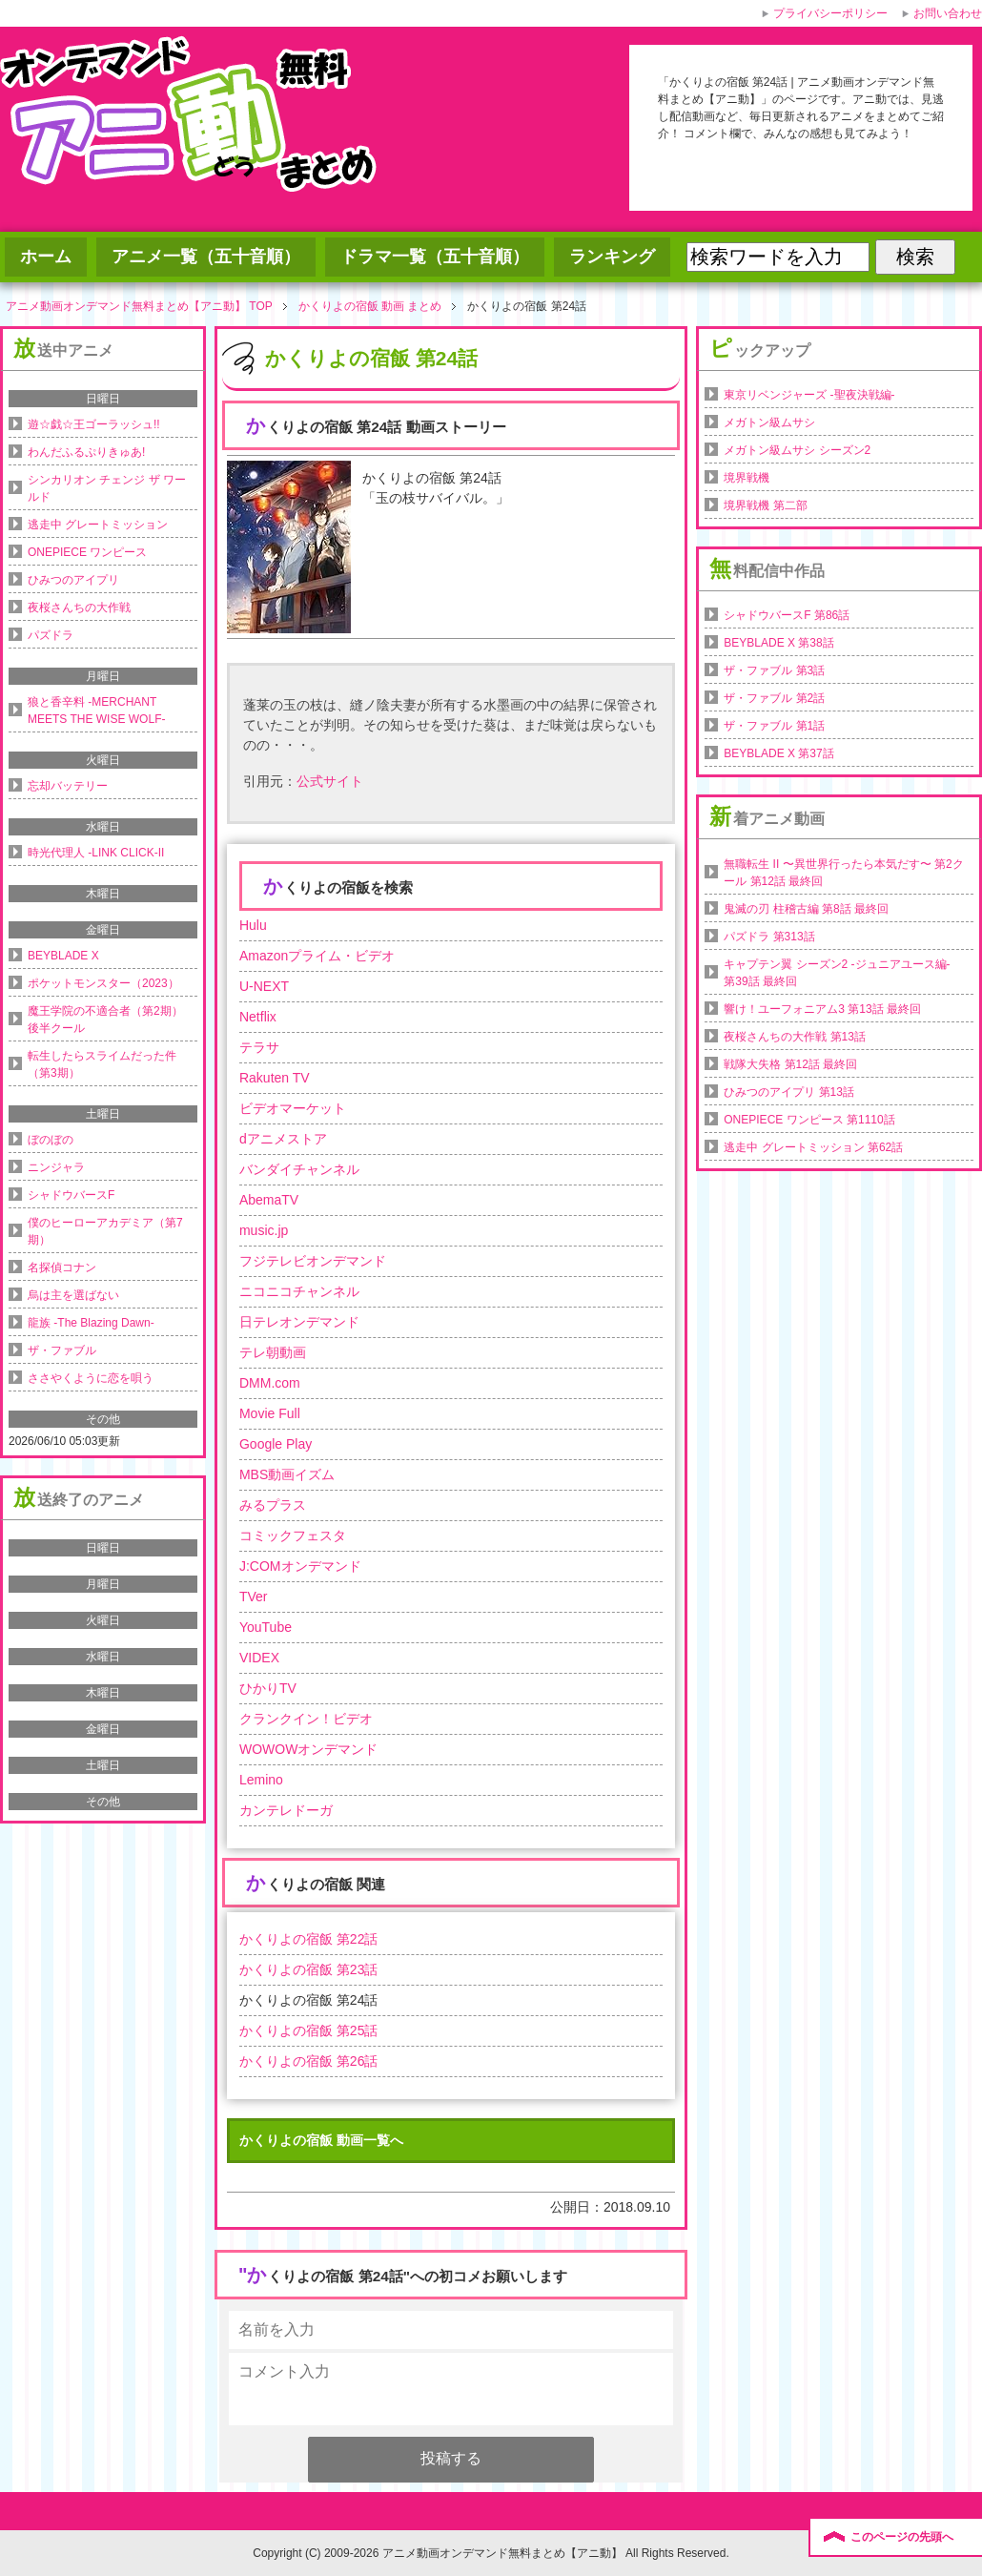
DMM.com (269, 1383)
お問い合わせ (947, 13)
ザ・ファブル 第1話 (774, 725)
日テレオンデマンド (299, 1321)
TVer (253, 1596)
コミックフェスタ (292, 1535)
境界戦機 (746, 477)
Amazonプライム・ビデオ (317, 955)
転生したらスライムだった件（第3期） (102, 1064)
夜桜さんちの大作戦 (79, 607)
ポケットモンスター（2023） (103, 983)
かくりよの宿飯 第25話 (308, 2030)
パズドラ (50, 635)
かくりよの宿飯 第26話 (308, 2061)
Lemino (261, 1779)
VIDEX (259, 1657)
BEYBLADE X (63, 955)
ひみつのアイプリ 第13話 (789, 1092)
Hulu (253, 925)
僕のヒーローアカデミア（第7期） (105, 1231)
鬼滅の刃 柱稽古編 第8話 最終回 (806, 909)
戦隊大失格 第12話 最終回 (790, 1064)
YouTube (265, 1627)
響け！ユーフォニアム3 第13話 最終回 (822, 1009)
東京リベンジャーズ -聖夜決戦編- (809, 395)
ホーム (46, 256)
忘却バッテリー (68, 786)
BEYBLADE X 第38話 (778, 642)
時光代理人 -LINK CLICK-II (96, 852)
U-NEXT (264, 986)
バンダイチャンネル (299, 1169)
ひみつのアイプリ (73, 580)
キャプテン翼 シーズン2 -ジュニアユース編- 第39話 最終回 (837, 973)
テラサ (259, 1047)
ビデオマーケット (292, 1108)
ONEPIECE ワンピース (87, 552)
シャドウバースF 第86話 (786, 615)
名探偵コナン (62, 1267)
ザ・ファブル (62, 1350)
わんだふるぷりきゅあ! (86, 452)
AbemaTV (268, 1199)
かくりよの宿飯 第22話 (308, 1939)
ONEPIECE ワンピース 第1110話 (809, 1119)
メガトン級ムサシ (769, 422)
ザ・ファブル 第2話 (774, 698)
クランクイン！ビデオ (306, 1718)
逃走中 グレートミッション (98, 524)
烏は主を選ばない (73, 1295)
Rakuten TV (274, 1077)
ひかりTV (268, 1688)
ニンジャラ (56, 1167)
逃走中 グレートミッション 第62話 (813, 1147)
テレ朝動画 (272, 1352)
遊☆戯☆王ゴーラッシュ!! (94, 424)
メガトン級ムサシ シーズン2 (797, 450)
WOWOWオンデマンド (308, 1749)
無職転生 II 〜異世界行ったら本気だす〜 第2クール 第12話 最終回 (843, 872)
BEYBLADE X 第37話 (778, 753)
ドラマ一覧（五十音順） (434, 256)
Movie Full (269, 1413)
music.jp (263, 1230)
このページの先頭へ (901, 2537)
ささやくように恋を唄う (90, 1378)
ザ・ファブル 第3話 (774, 670)
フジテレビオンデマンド (312, 1260)
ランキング (612, 256)
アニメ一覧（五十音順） (206, 256)
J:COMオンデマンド (300, 1566)
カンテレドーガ (286, 1810)
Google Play (275, 1444)
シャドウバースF (71, 1195)
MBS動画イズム (287, 1474)
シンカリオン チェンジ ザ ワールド (107, 488)
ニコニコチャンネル (299, 1291)
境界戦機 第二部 (765, 505)
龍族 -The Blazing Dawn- (91, 1322)
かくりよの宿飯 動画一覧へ (321, 2140)
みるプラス (272, 1505)
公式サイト (330, 781)
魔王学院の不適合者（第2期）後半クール (105, 1019)
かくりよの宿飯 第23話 (308, 1969)
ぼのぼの (50, 1139)
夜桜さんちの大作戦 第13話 (795, 1036)
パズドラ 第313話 (769, 936)
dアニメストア (283, 1138)
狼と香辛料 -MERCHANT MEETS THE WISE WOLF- (96, 710)
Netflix (257, 1016)
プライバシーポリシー (830, 13)
